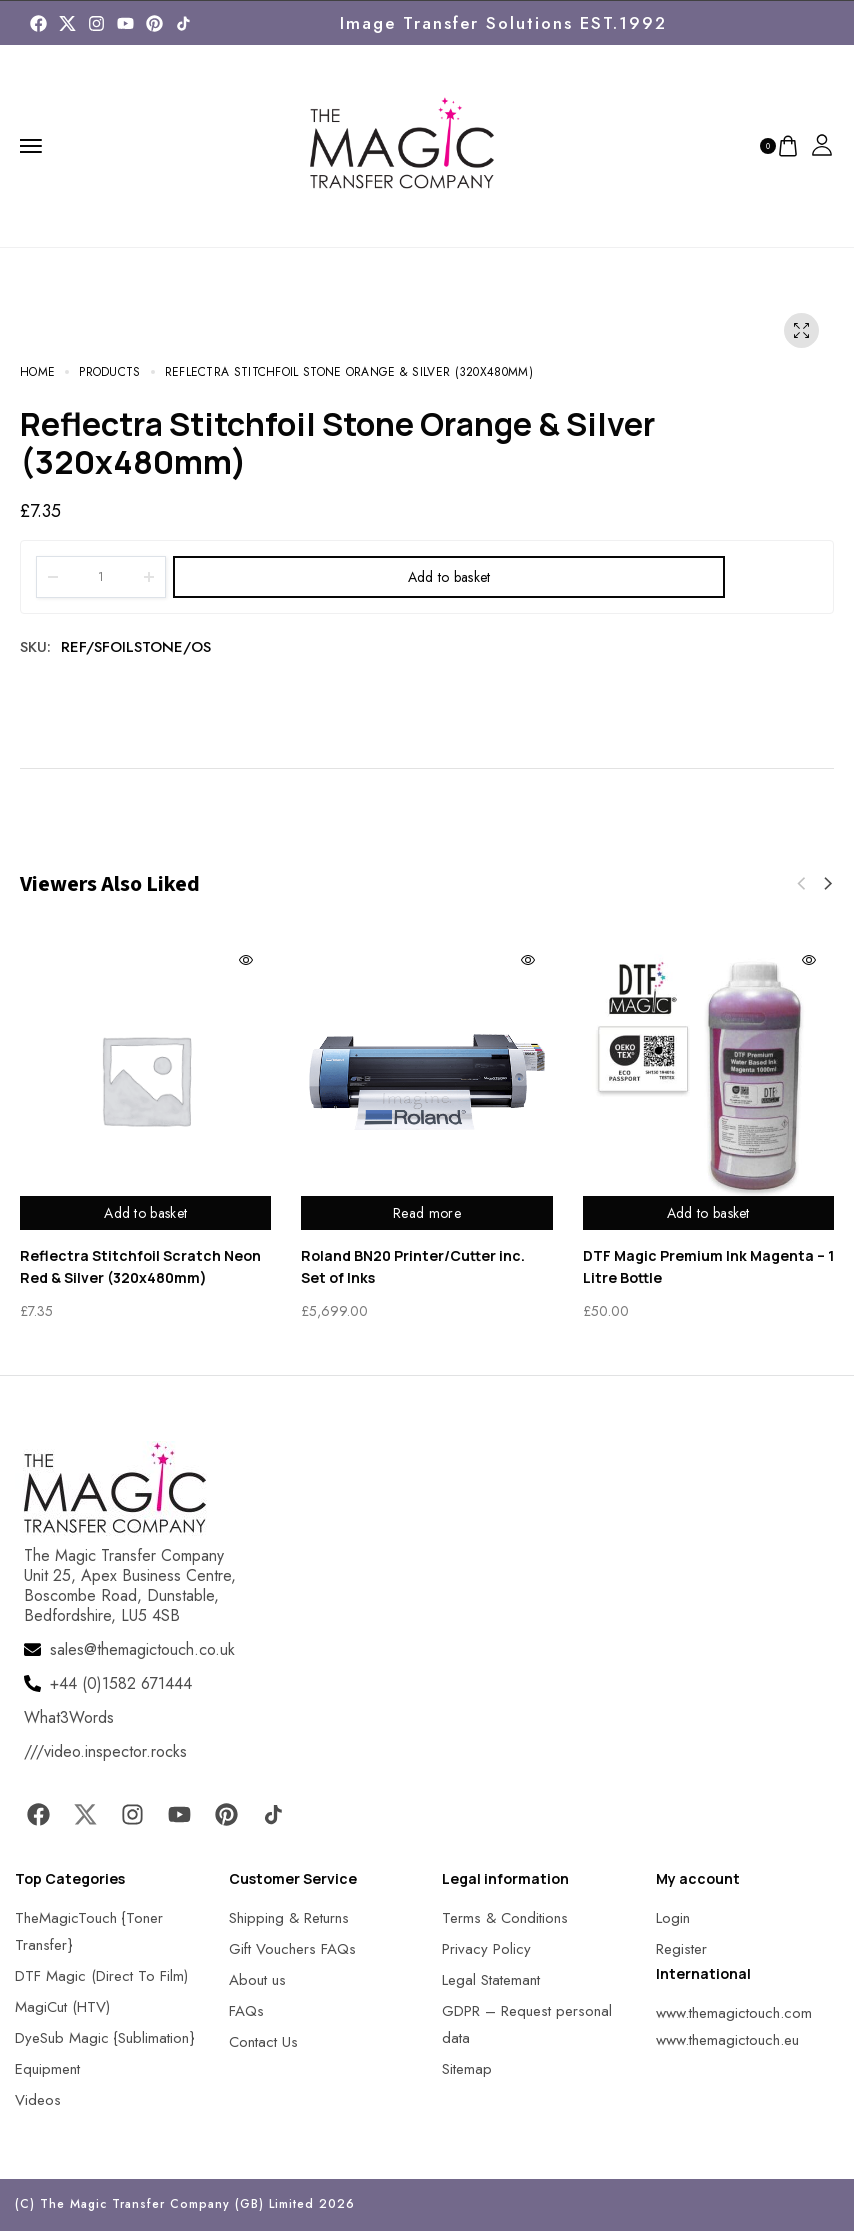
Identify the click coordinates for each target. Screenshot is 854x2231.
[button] (828, 884)
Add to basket (449, 577)
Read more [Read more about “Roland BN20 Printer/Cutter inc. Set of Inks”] (427, 1213)
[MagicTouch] (183, 23)
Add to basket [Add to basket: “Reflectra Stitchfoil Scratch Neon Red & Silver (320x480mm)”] (145, 1213)
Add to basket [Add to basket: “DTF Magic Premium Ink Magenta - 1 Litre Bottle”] (708, 1213)
